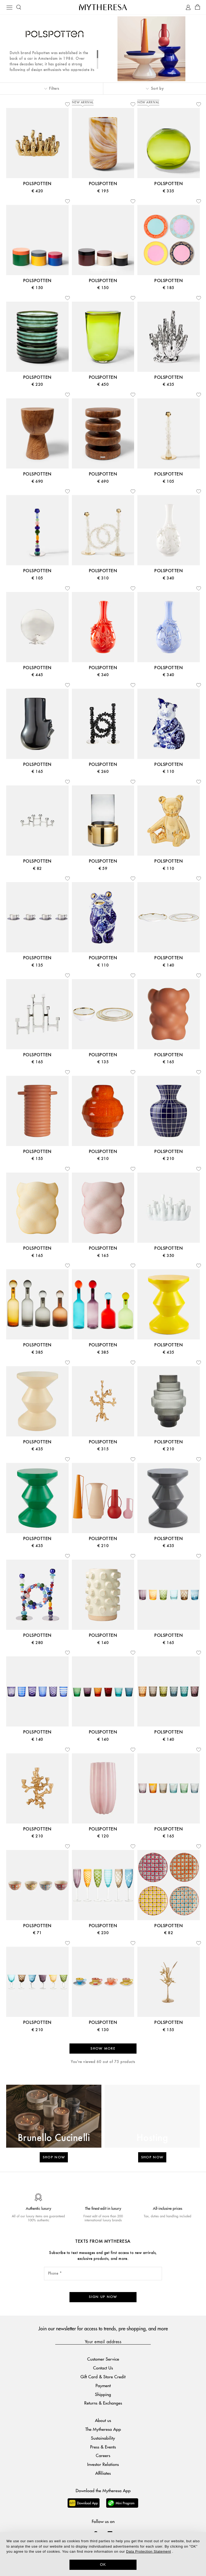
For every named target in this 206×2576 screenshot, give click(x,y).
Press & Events (103, 2447)
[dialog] (103, 2554)
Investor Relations (103, 2464)
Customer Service (103, 2359)
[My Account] (188, 7)
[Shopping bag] (197, 7)
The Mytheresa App (103, 2429)
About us (103, 2420)
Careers (103, 2455)
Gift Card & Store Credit (103, 2376)
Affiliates (103, 2473)
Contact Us (103, 2368)
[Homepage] (103, 7)
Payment (103, 2385)
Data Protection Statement (148, 2551)
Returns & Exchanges (103, 2403)
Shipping (103, 2394)
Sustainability (103, 2438)
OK (103, 2564)
